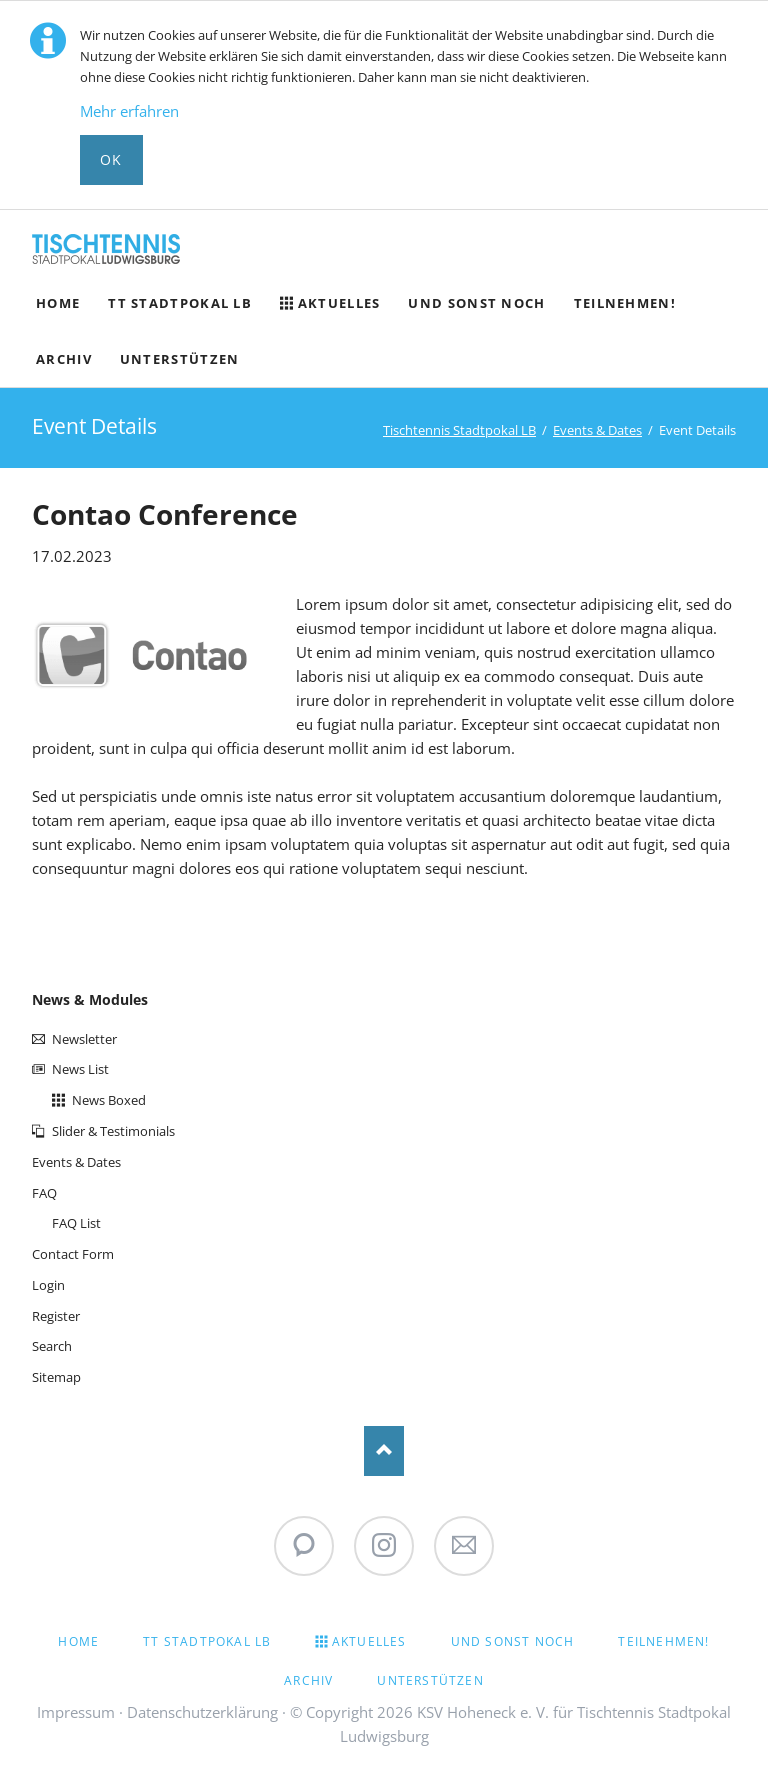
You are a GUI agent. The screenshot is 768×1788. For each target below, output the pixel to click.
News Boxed (109, 1100)
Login (48, 1285)
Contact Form (73, 1254)
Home (78, 1641)
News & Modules (90, 999)
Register (56, 1316)
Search (52, 1346)
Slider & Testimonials (113, 1131)
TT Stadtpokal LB (207, 1641)
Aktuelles (369, 1641)
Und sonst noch (513, 1641)
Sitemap (56, 1377)
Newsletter (84, 1039)
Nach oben (384, 1451)
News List (80, 1069)
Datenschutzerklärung (202, 1712)
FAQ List (76, 1223)
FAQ (44, 1193)
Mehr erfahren (129, 111)
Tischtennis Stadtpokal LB (459, 430)
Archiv (308, 1680)
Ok (111, 159)
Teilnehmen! (663, 1641)
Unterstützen (430, 1680)
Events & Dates (597, 430)
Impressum (76, 1712)
